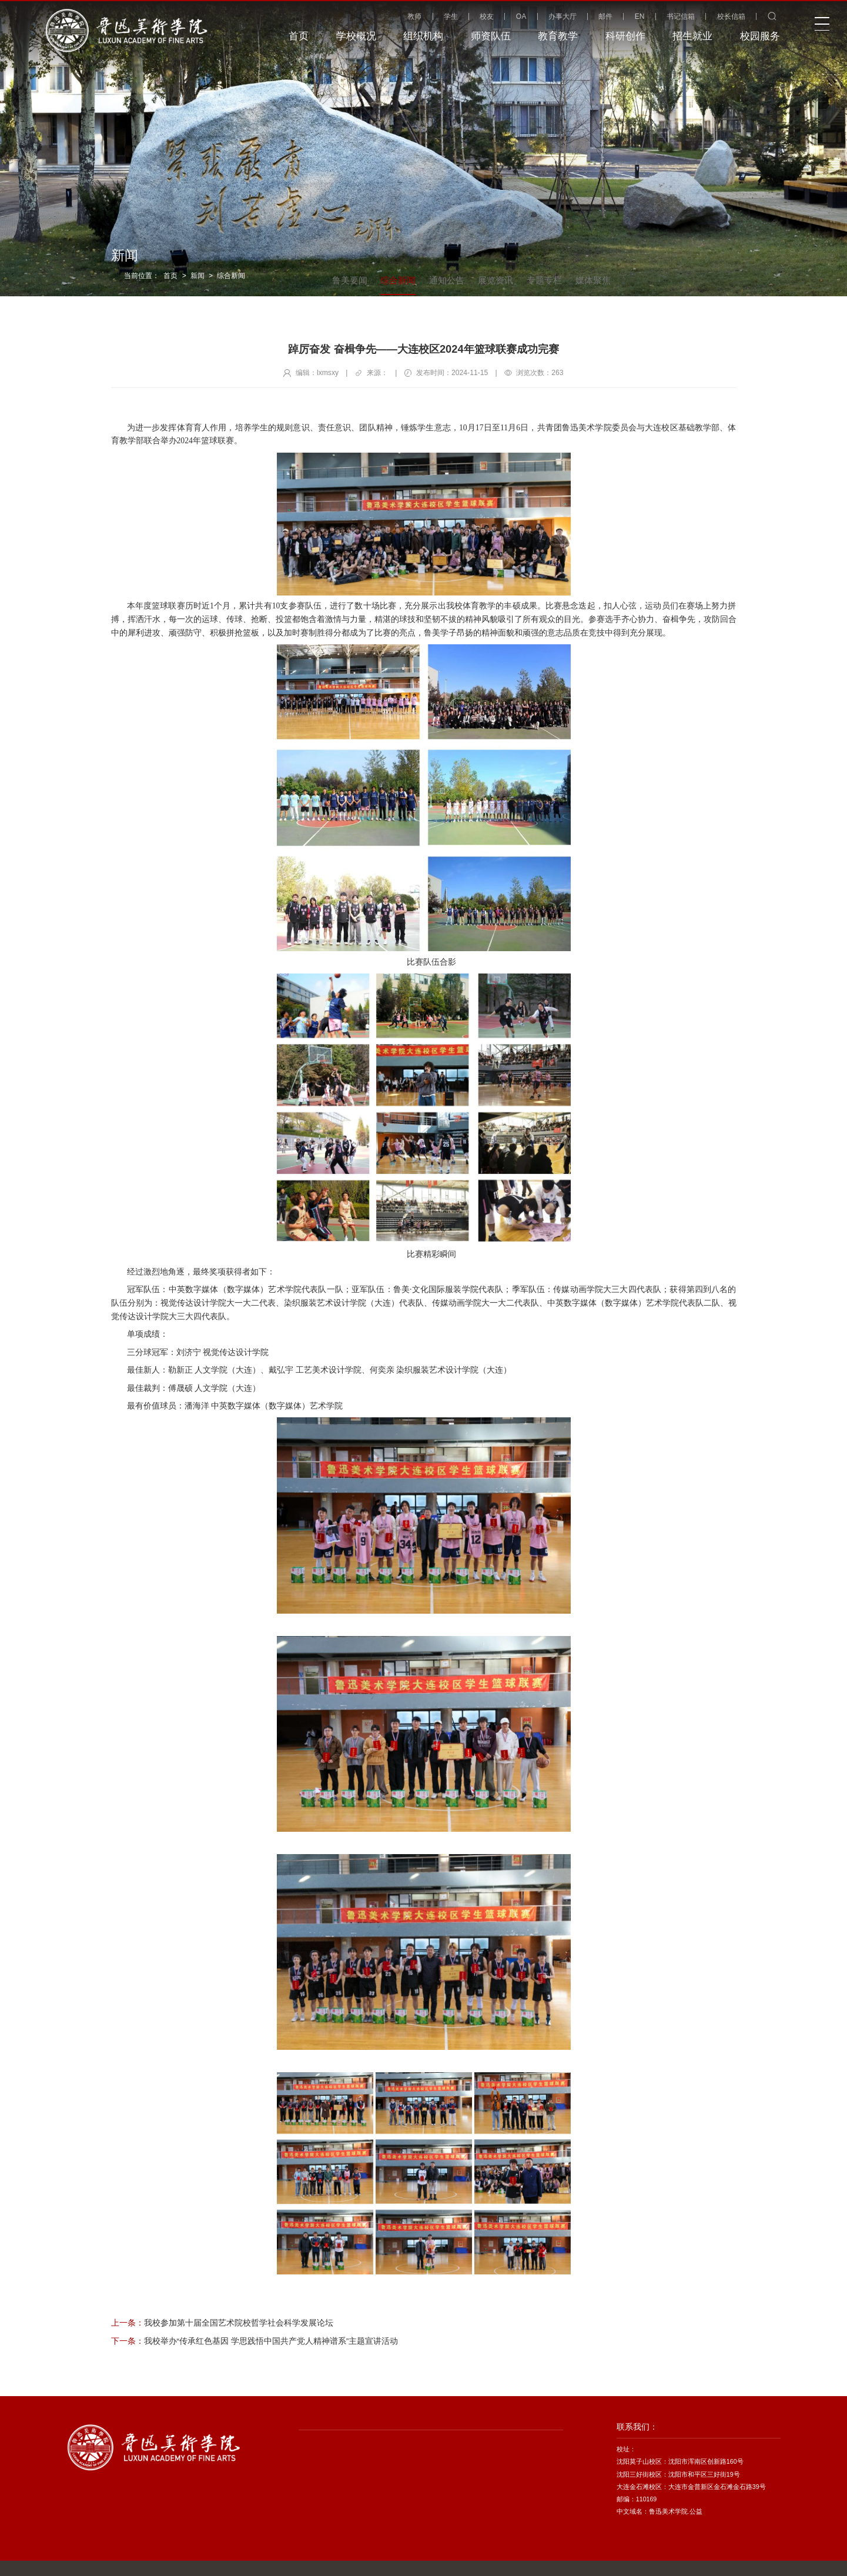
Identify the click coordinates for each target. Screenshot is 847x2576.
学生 (451, 16)
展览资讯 (495, 280)
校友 (487, 16)
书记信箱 (681, 16)
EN (640, 16)
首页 (170, 276)
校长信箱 (731, 16)
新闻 (197, 276)
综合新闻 (231, 276)
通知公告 (446, 280)
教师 (414, 16)
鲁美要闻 (349, 280)
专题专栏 (544, 280)
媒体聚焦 (593, 280)
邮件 (605, 16)
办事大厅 (562, 16)
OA (521, 16)
